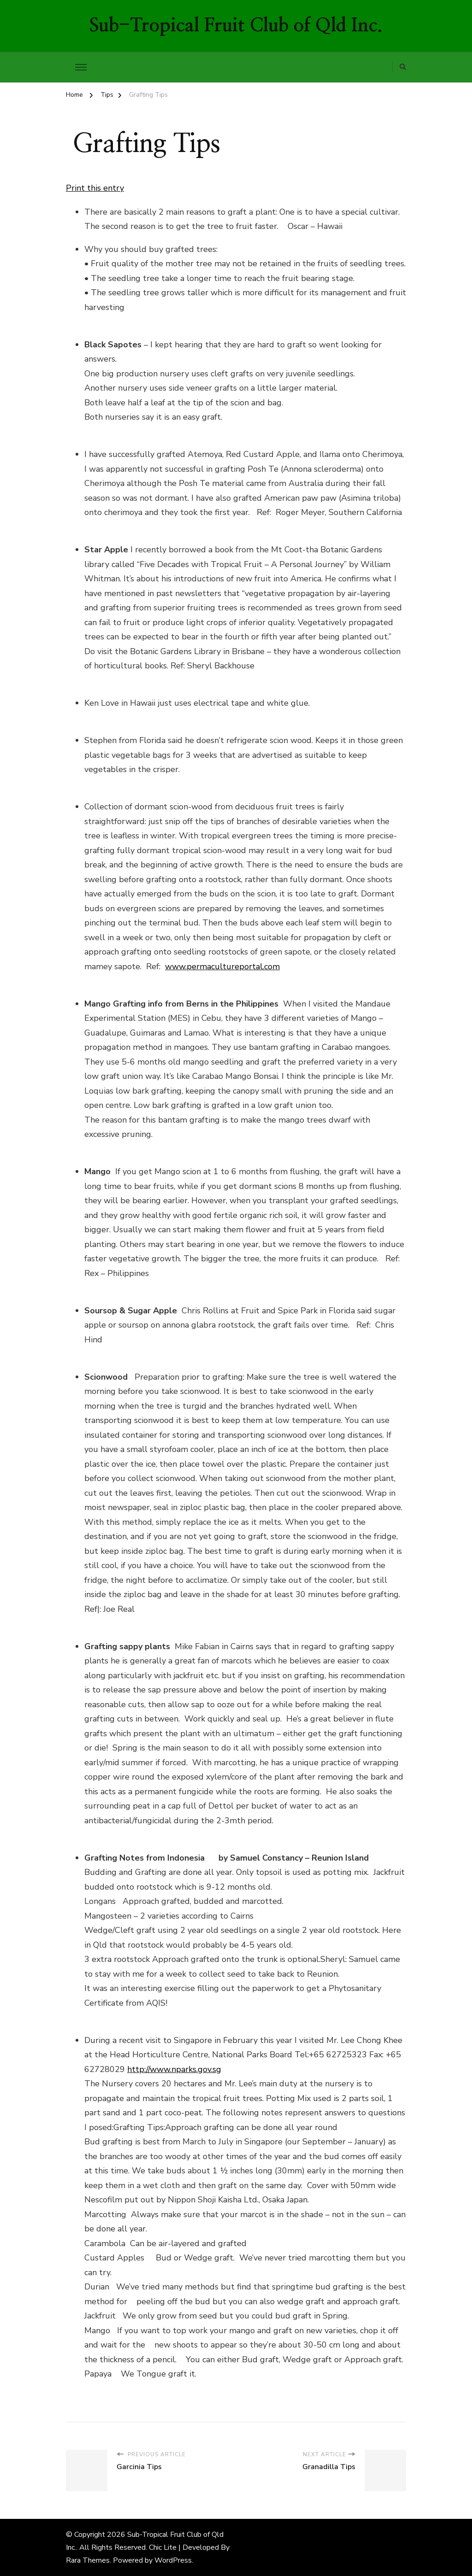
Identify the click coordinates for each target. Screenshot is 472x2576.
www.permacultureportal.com (222, 966)
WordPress (173, 2560)
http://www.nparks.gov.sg (174, 2069)
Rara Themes (88, 2560)
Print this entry (95, 187)
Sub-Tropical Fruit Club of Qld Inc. (236, 26)
